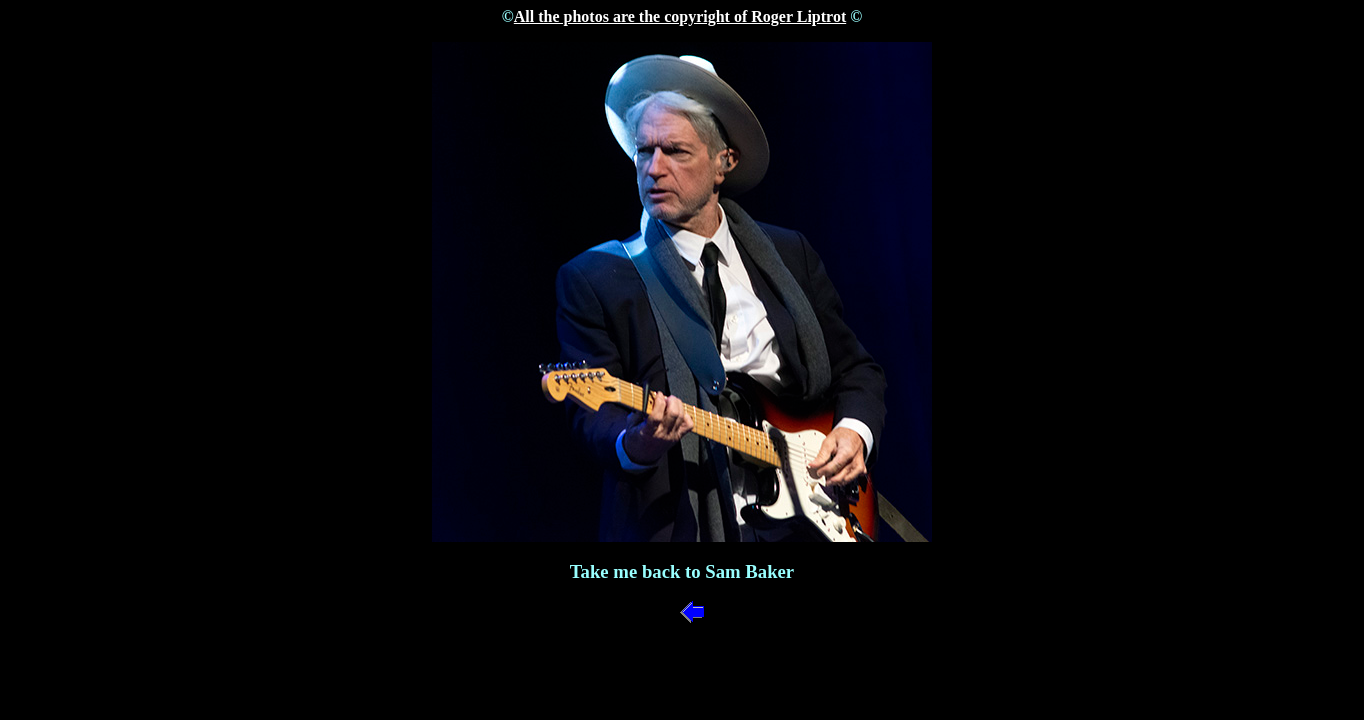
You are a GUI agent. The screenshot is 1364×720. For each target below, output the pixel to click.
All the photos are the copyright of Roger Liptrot (680, 16)
